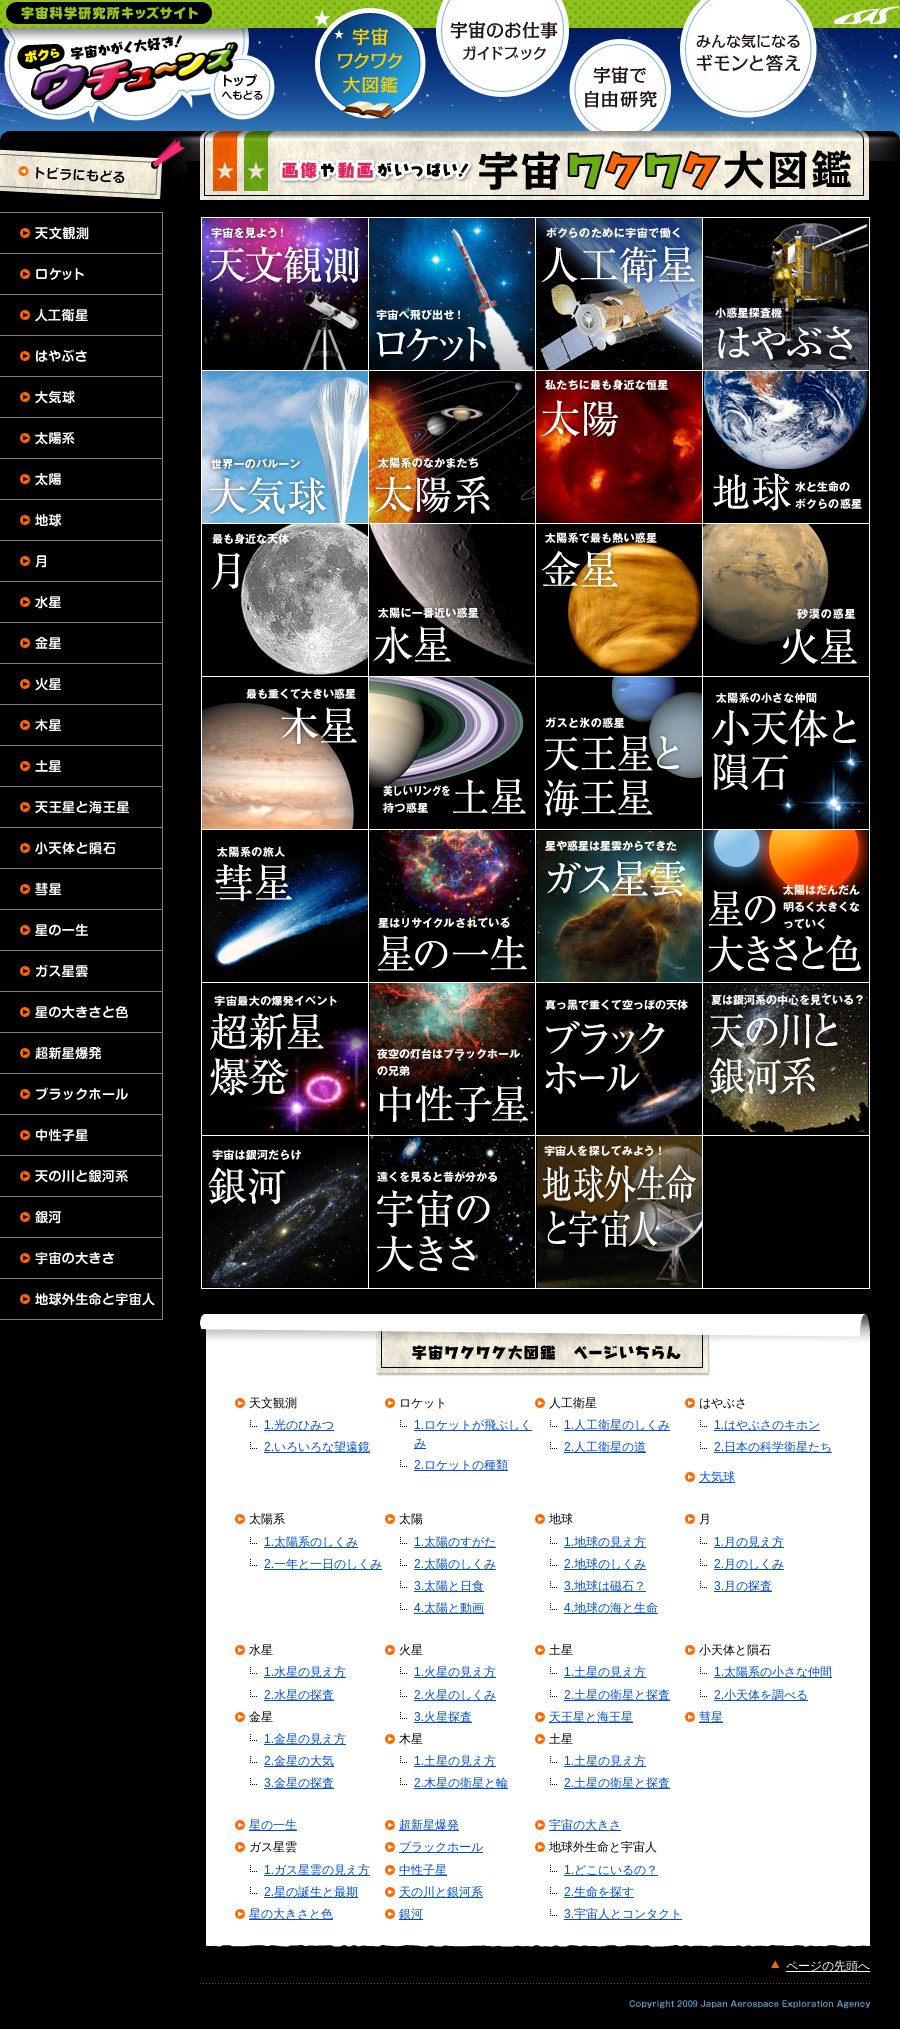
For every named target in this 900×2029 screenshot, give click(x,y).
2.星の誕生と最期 (311, 1892)
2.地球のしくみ (605, 1564)
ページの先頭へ (828, 1966)
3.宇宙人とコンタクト (623, 1914)
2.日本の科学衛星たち (773, 1447)
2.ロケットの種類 (461, 1465)
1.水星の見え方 (305, 1672)
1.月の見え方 (749, 1542)
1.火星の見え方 (455, 1672)
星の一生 (273, 1825)
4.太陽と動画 (449, 1608)
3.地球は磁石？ (605, 1586)
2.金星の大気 (299, 1761)
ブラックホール (441, 1847)
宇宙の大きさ (585, 1825)
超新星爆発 (429, 1825)
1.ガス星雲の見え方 (317, 1870)
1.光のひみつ (299, 1425)
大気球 (717, 1477)
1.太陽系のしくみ (311, 1542)
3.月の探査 (743, 1586)
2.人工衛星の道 (605, 1447)
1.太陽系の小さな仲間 (773, 1672)
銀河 (411, 1914)
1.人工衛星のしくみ (617, 1425)
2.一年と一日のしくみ (323, 1564)
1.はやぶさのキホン (767, 1425)
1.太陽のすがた (455, 1542)
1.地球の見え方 (605, 1542)
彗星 (711, 1717)
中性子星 (423, 1870)
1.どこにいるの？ (611, 1870)
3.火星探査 (443, 1717)
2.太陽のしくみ (455, 1564)
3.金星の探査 (299, 1783)
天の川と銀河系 (441, 1892)
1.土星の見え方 (455, 1761)
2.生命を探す (599, 1892)
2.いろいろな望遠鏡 (317, 1447)
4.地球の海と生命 (611, 1608)
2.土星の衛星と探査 (617, 1695)
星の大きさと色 (291, 1914)
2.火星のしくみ (455, 1695)
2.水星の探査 (299, 1695)
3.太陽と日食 (449, 1586)
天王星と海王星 (591, 1717)
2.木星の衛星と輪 (461, 1783)
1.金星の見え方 (305, 1739)
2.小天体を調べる (761, 1695)
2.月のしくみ (749, 1564)
